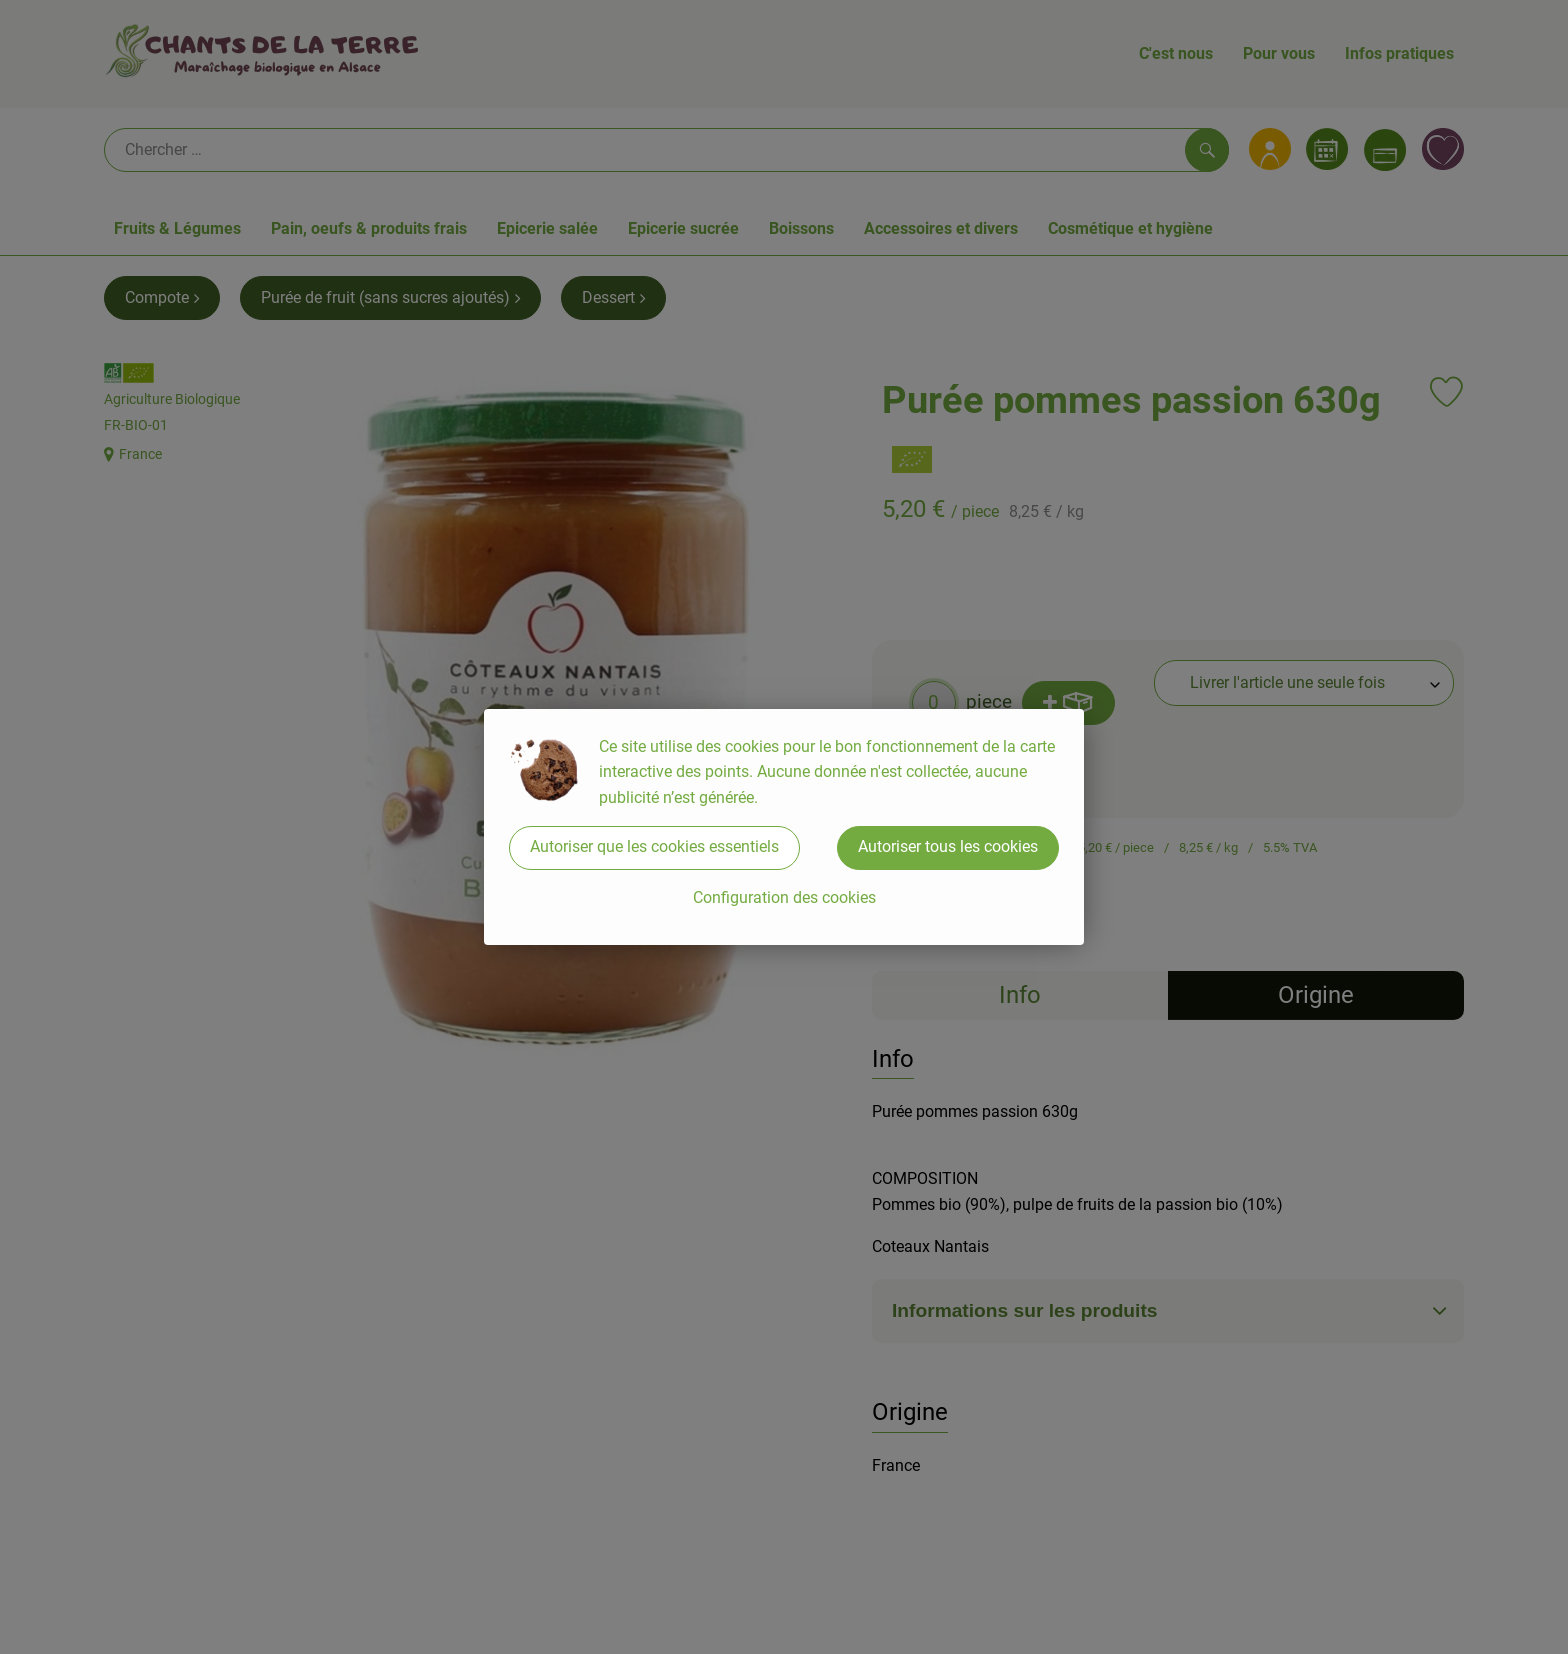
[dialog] (784, 827)
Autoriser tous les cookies (948, 846)
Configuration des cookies (784, 897)
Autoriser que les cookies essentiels (654, 846)
